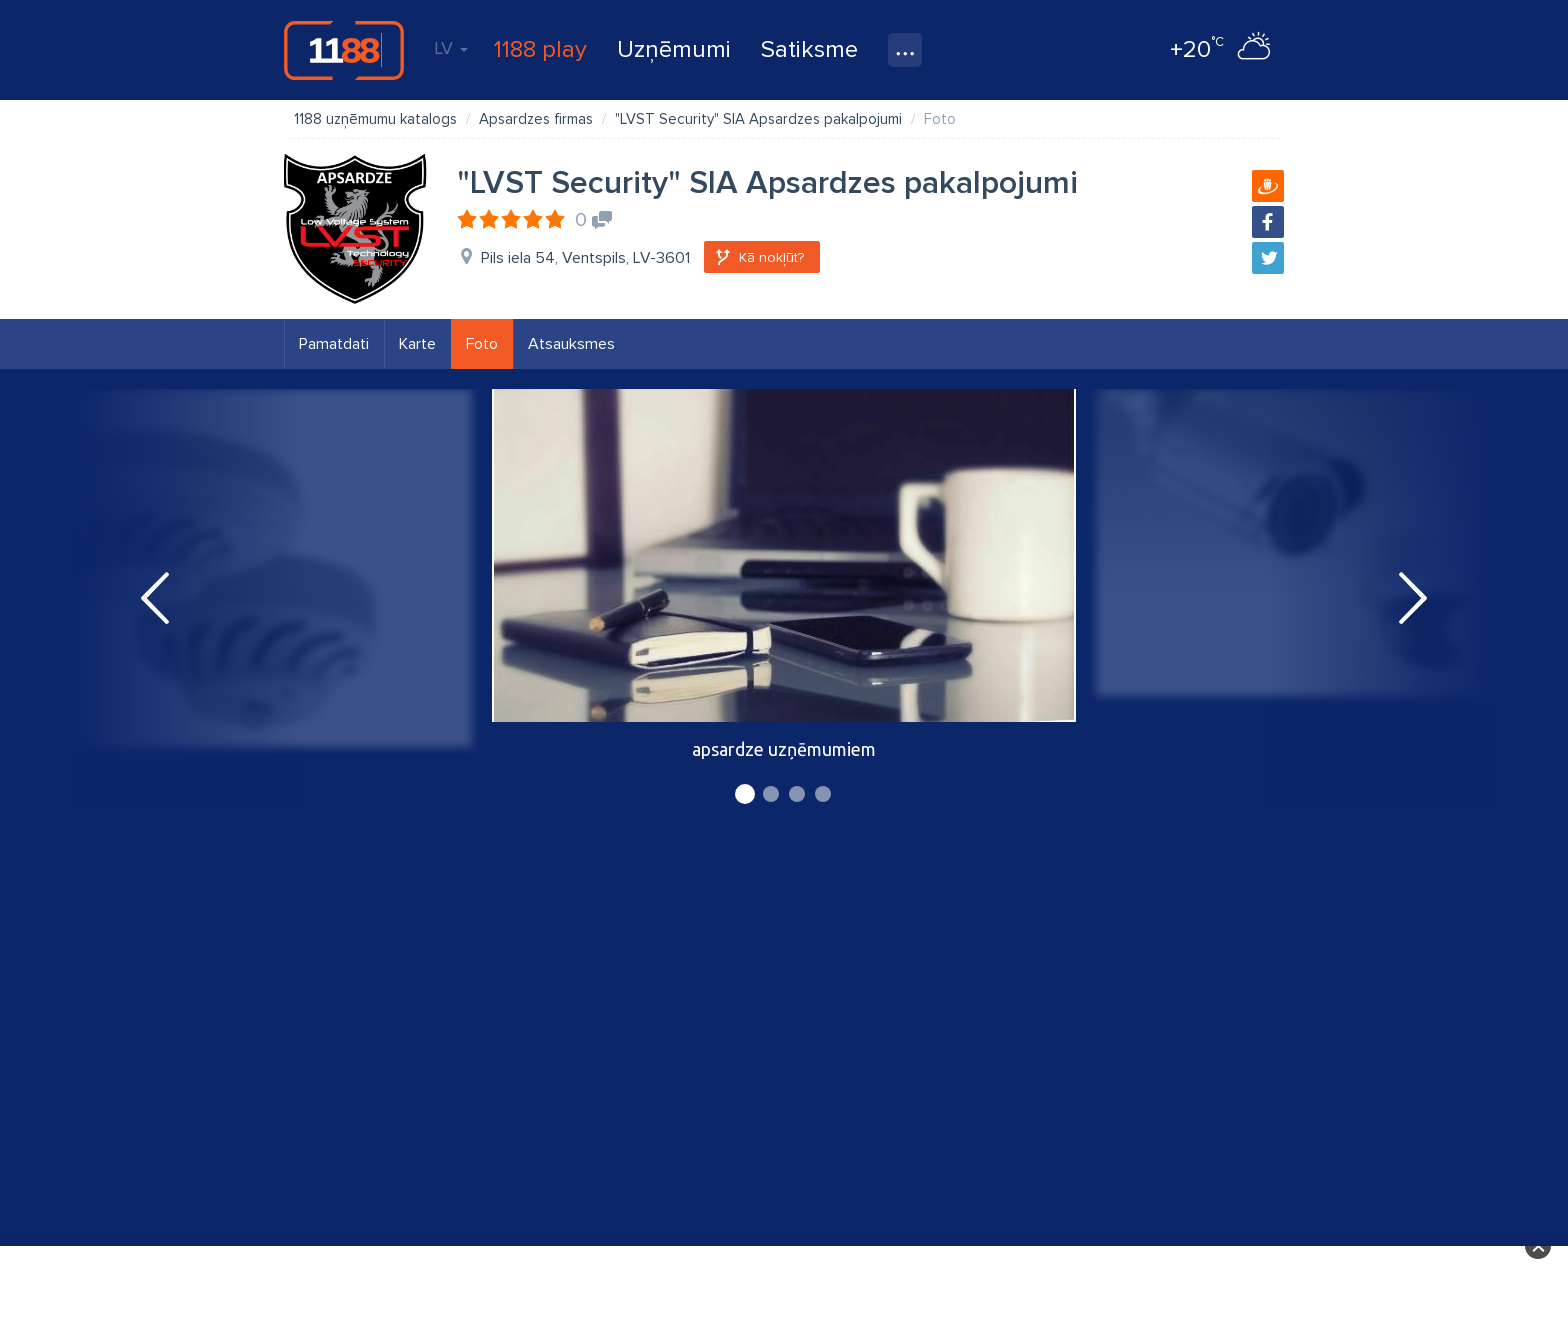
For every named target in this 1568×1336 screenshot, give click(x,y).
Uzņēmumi (674, 49)
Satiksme (809, 49)
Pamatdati (334, 344)
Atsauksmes (571, 344)
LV (451, 48)
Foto (482, 344)
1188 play (540, 49)
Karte (417, 344)
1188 (344, 50)
